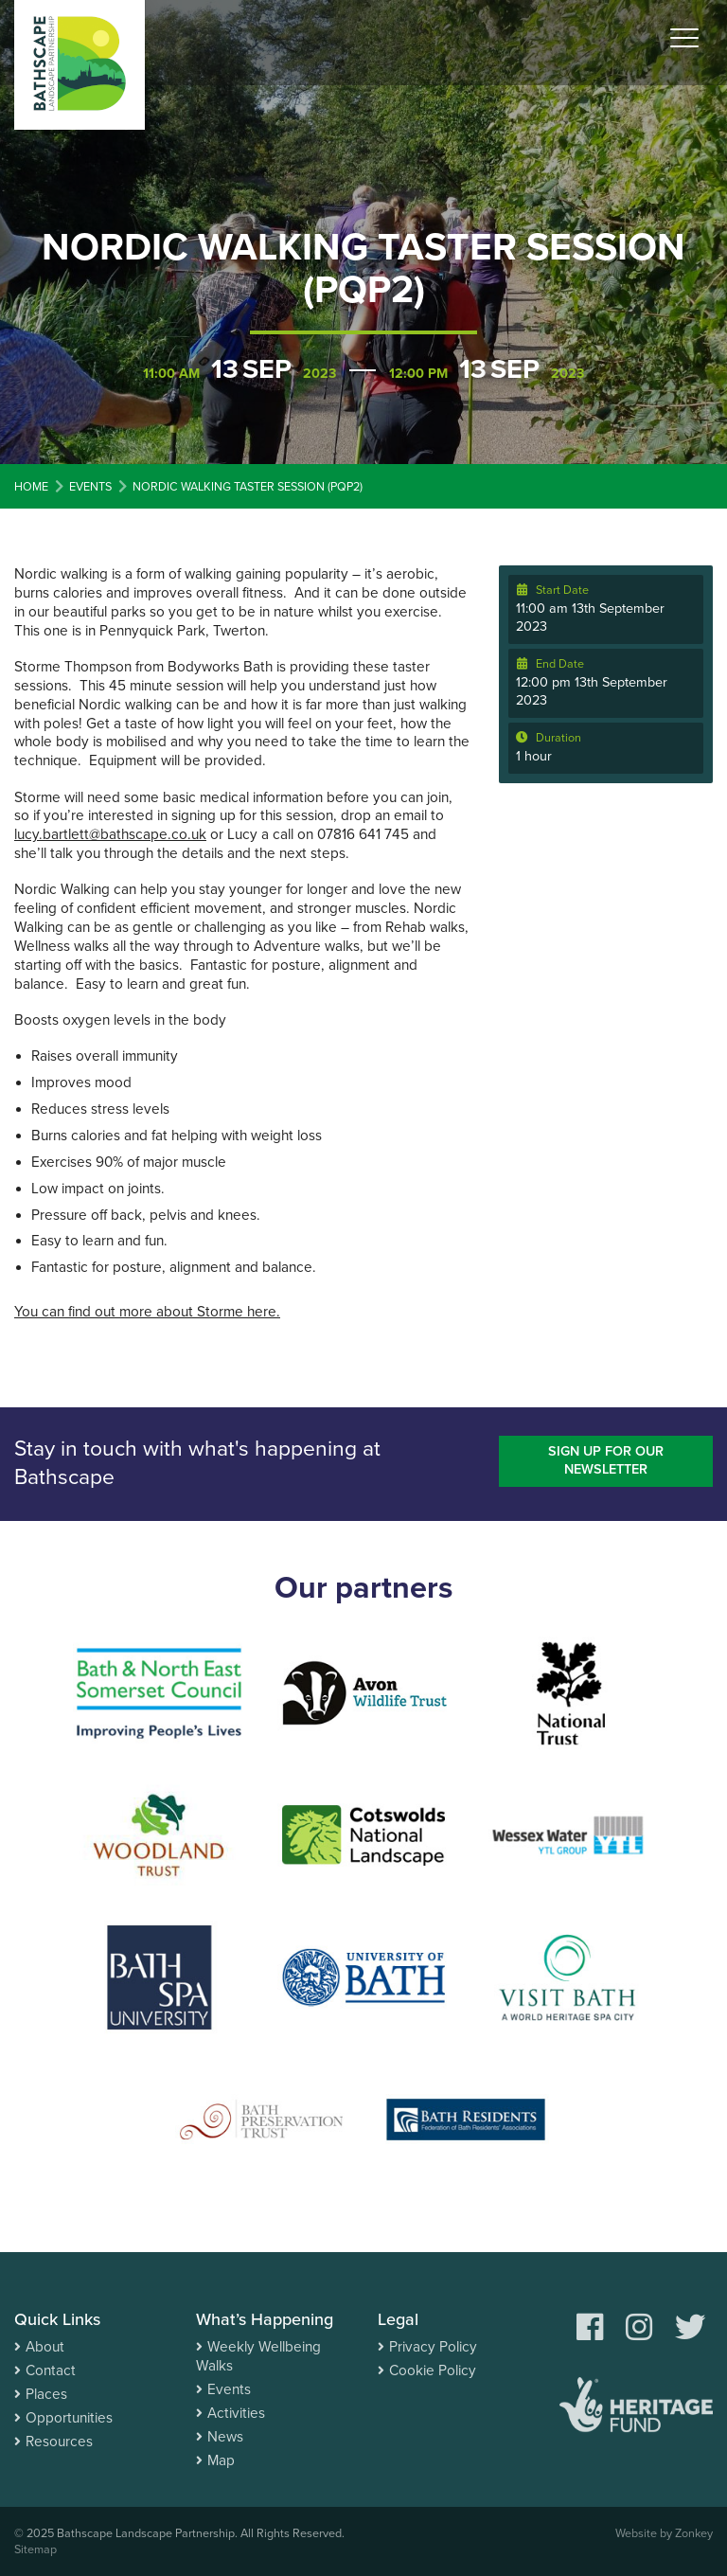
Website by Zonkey (664, 2533)
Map (221, 2460)
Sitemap (35, 2549)
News (225, 2436)
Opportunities (69, 2417)
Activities (236, 2413)
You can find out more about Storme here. (147, 1311)
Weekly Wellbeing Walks (258, 2356)
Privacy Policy (433, 2346)
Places (46, 2394)
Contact (51, 2370)
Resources (59, 2441)
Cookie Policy (432, 2370)
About (45, 2346)
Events (229, 2389)
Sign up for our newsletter (606, 1460)
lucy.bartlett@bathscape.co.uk (110, 834)
